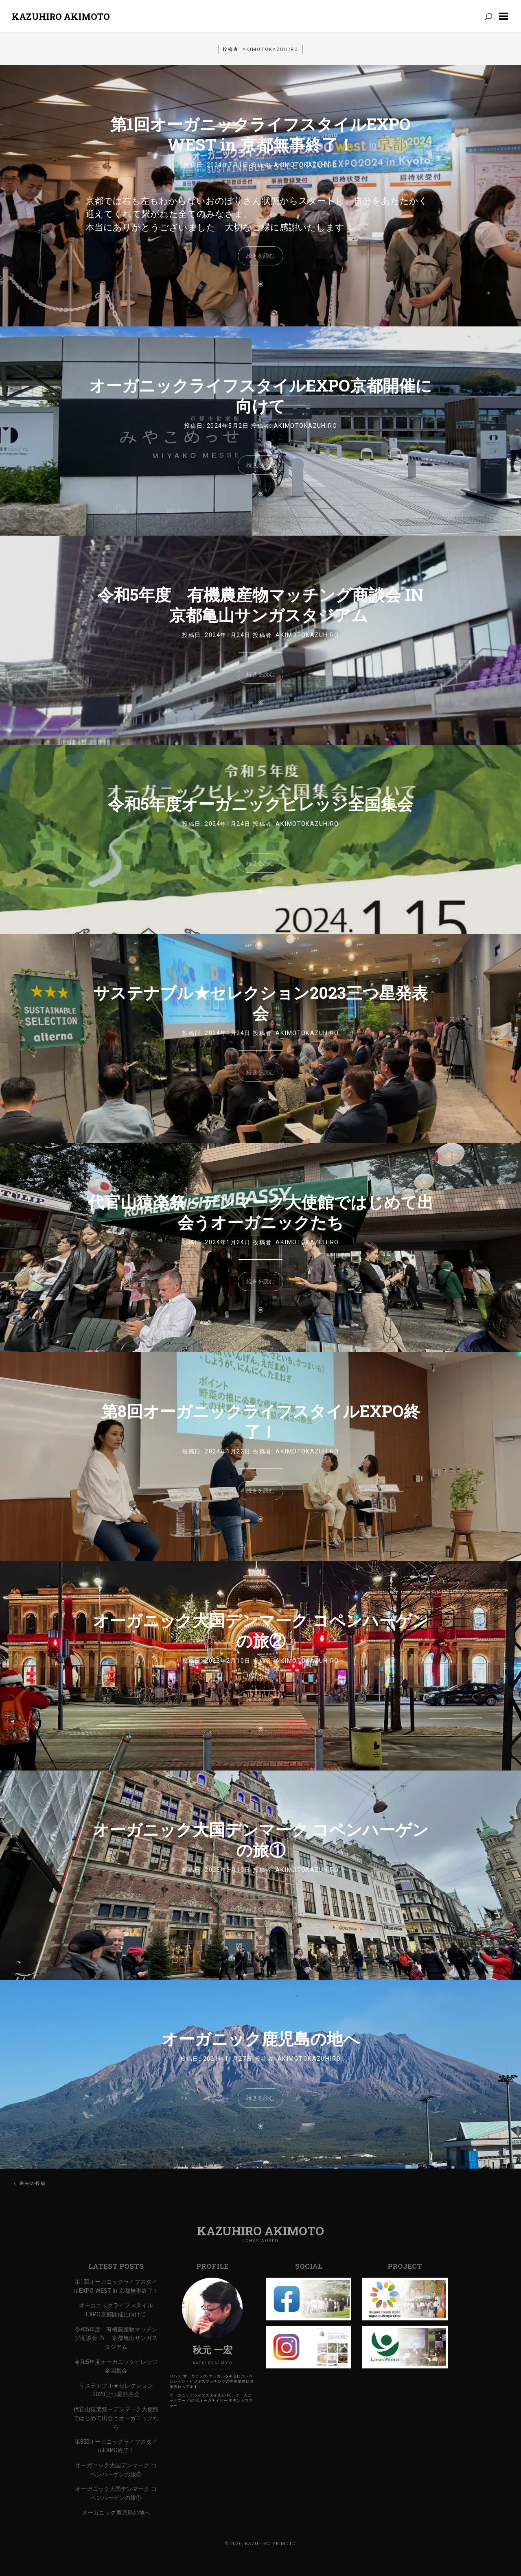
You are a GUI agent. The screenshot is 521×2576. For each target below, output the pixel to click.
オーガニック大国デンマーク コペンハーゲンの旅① (261, 1839)
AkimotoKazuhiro (305, 165)
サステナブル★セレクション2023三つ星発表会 (260, 1003)
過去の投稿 (33, 2183)
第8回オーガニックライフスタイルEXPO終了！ (260, 1421)
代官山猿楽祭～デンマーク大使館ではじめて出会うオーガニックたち (260, 1212)
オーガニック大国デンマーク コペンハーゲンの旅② (261, 1630)
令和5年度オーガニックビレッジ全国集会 (260, 803)
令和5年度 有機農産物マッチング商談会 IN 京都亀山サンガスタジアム (260, 605)
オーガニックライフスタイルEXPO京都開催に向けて (260, 395)
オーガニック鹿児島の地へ (261, 2038)
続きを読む (260, 255)
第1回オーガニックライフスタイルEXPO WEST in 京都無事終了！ (260, 134)
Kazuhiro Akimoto (61, 16)
